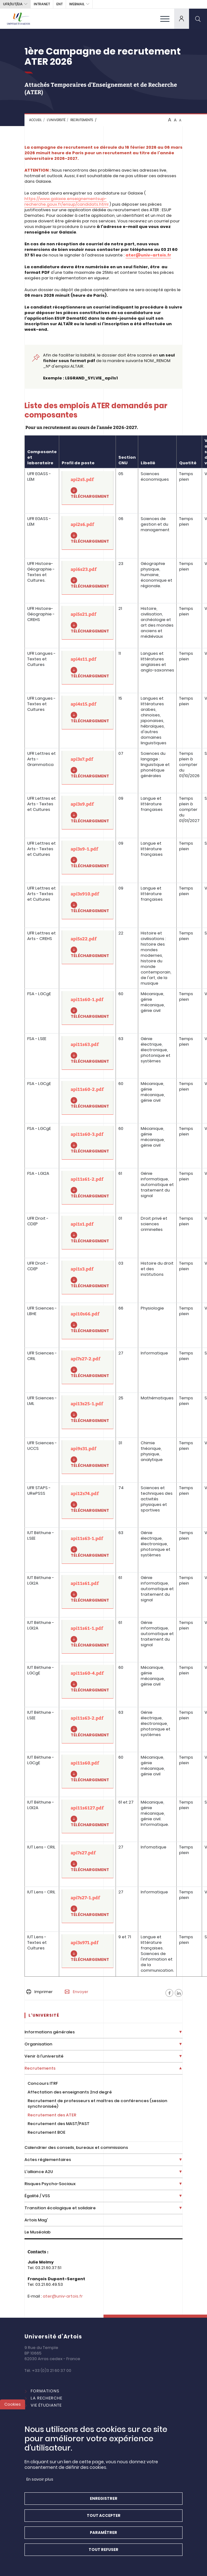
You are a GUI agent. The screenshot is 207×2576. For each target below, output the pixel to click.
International (47, 2412)
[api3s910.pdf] (87, 902)
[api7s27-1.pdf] (87, 1906)
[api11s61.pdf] (87, 1592)
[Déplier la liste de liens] (180, 2032)
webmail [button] (77, 4)
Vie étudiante (46, 2405)
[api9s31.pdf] (87, 1457)
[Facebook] (169, 1993)
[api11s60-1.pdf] (87, 1008)
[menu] (165, 18)
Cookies (12, 2410)
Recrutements (81, 120)
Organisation (38, 2044)
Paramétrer (103, 2538)
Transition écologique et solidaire (60, 2208)
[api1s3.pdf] (87, 1277)
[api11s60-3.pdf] (87, 1143)
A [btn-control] (169, 120)
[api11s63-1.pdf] (87, 1547)
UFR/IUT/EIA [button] (13, 4)
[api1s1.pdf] (87, 1232)
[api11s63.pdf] (87, 1053)
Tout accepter (104, 2521)
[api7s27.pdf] (87, 1861)
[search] (198, 18)
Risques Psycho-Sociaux (50, 2184)
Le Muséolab (37, 2232)
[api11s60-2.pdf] (87, 1098)
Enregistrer (103, 2504)
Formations (45, 2391)
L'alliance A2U (38, 2172)
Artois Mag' (36, 2220)
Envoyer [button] (76, 1991)
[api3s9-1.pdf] (87, 857)
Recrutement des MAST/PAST (59, 2124)
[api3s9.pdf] (87, 812)
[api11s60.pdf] (87, 1771)
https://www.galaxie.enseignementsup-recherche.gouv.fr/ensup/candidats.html (66, 201)
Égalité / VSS (37, 2196)
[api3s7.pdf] (87, 768)
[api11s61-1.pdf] (87, 1637)
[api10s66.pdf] (87, 1322)
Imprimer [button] (39, 1991)
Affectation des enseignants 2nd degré (70, 2092)
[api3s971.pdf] (87, 1951)
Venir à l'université (44, 2056)
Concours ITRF (43, 2083)
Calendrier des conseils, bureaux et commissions (76, 2147)
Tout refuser (103, 2555)
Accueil (35, 120)
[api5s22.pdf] (87, 947)
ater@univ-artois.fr (63, 2296)
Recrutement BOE (46, 2132)
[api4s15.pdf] (87, 712)
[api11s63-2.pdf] (87, 1726)
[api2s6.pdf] (87, 533)
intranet (42, 4)
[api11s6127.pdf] (87, 1816)
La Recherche (46, 2398)
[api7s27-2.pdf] (87, 1367)
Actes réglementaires (47, 2160)
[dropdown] (181, 18)
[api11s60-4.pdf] (87, 1682)
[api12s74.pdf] (87, 1502)
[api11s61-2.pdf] (87, 1188)
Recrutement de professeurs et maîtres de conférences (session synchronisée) (97, 2103)
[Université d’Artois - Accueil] (18, 18)
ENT (59, 4)
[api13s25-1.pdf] (87, 1412)
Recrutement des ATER (52, 2115)
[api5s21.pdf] (87, 623)
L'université (56, 120)
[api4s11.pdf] (87, 667)
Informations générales (49, 2032)
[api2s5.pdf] (87, 488)
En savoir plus (39, 2485)
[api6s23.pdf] (87, 578)
